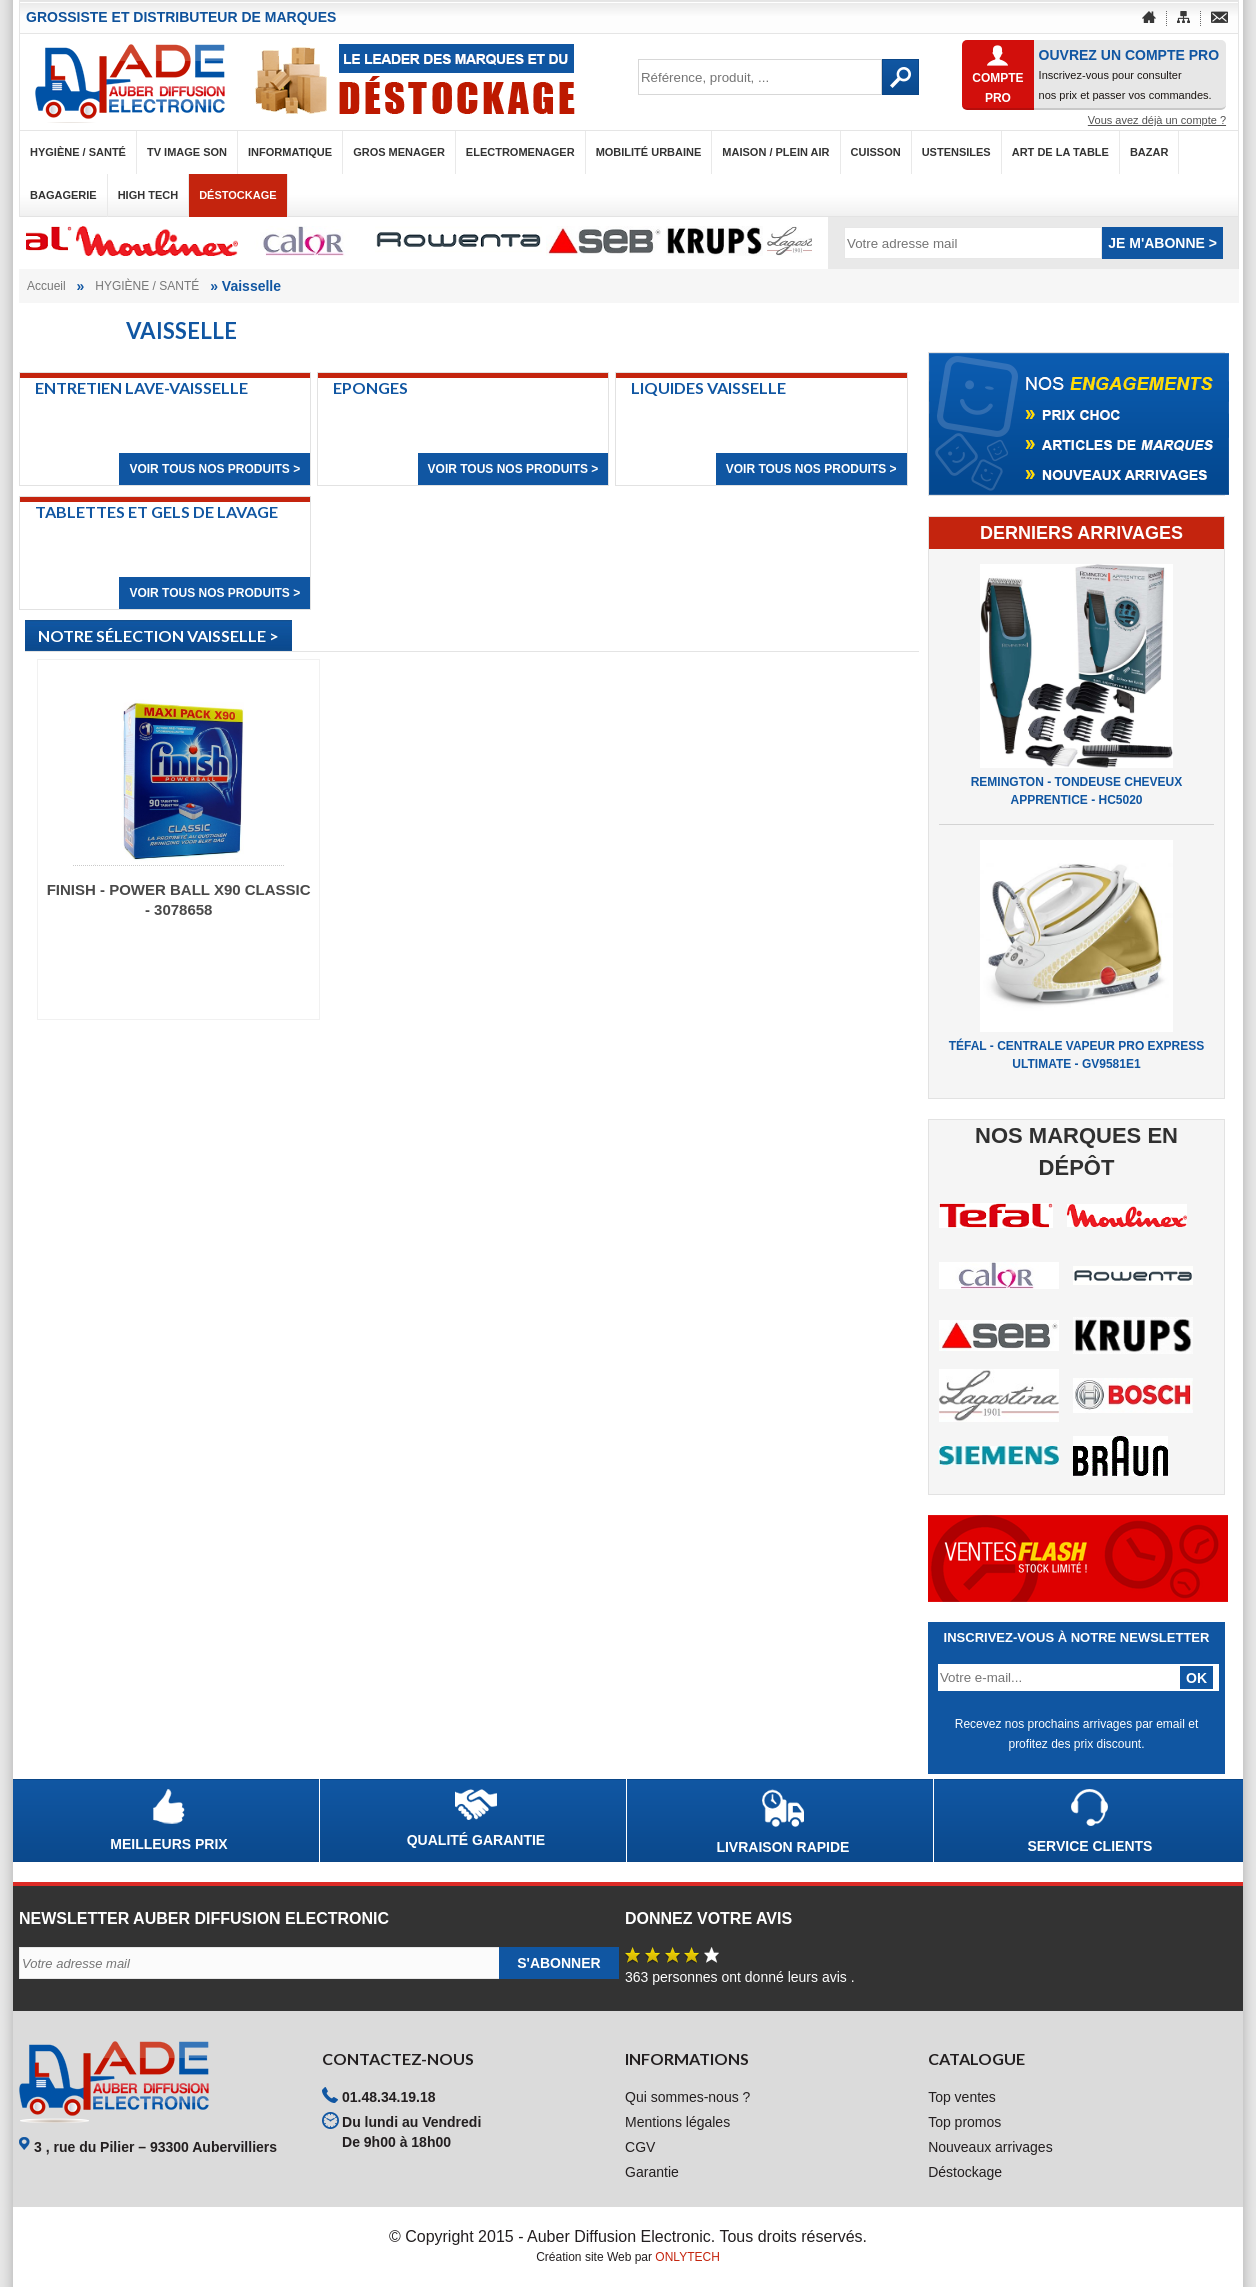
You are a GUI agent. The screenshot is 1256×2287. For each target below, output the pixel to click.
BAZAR (1149, 152)
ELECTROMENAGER (520, 152)
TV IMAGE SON (187, 152)
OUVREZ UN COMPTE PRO (1129, 55)
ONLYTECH (687, 2257)
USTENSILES (956, 152)
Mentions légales (677, 2122)
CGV (640, 2147)
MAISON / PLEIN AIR (775, 152)
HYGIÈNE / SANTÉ (78, 152)
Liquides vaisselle (708, 387)
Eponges (370, 387)
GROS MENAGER (399, 152)
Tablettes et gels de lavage (156, 511)
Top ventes (962, 2097)
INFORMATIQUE (290, 152)
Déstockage (237, 195)
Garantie (652, 2172)
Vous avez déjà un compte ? (1157, 120)
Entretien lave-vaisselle (141, 387)
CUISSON (876, 152)
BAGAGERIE (63, 195)
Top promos (964, 2122)
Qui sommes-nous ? (687, 2097)
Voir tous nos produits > (214, 469)
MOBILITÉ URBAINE (649, 152)
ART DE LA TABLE (1060, 152)
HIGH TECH (148, 195)
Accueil (46, 286)
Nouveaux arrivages (990, 2147)
